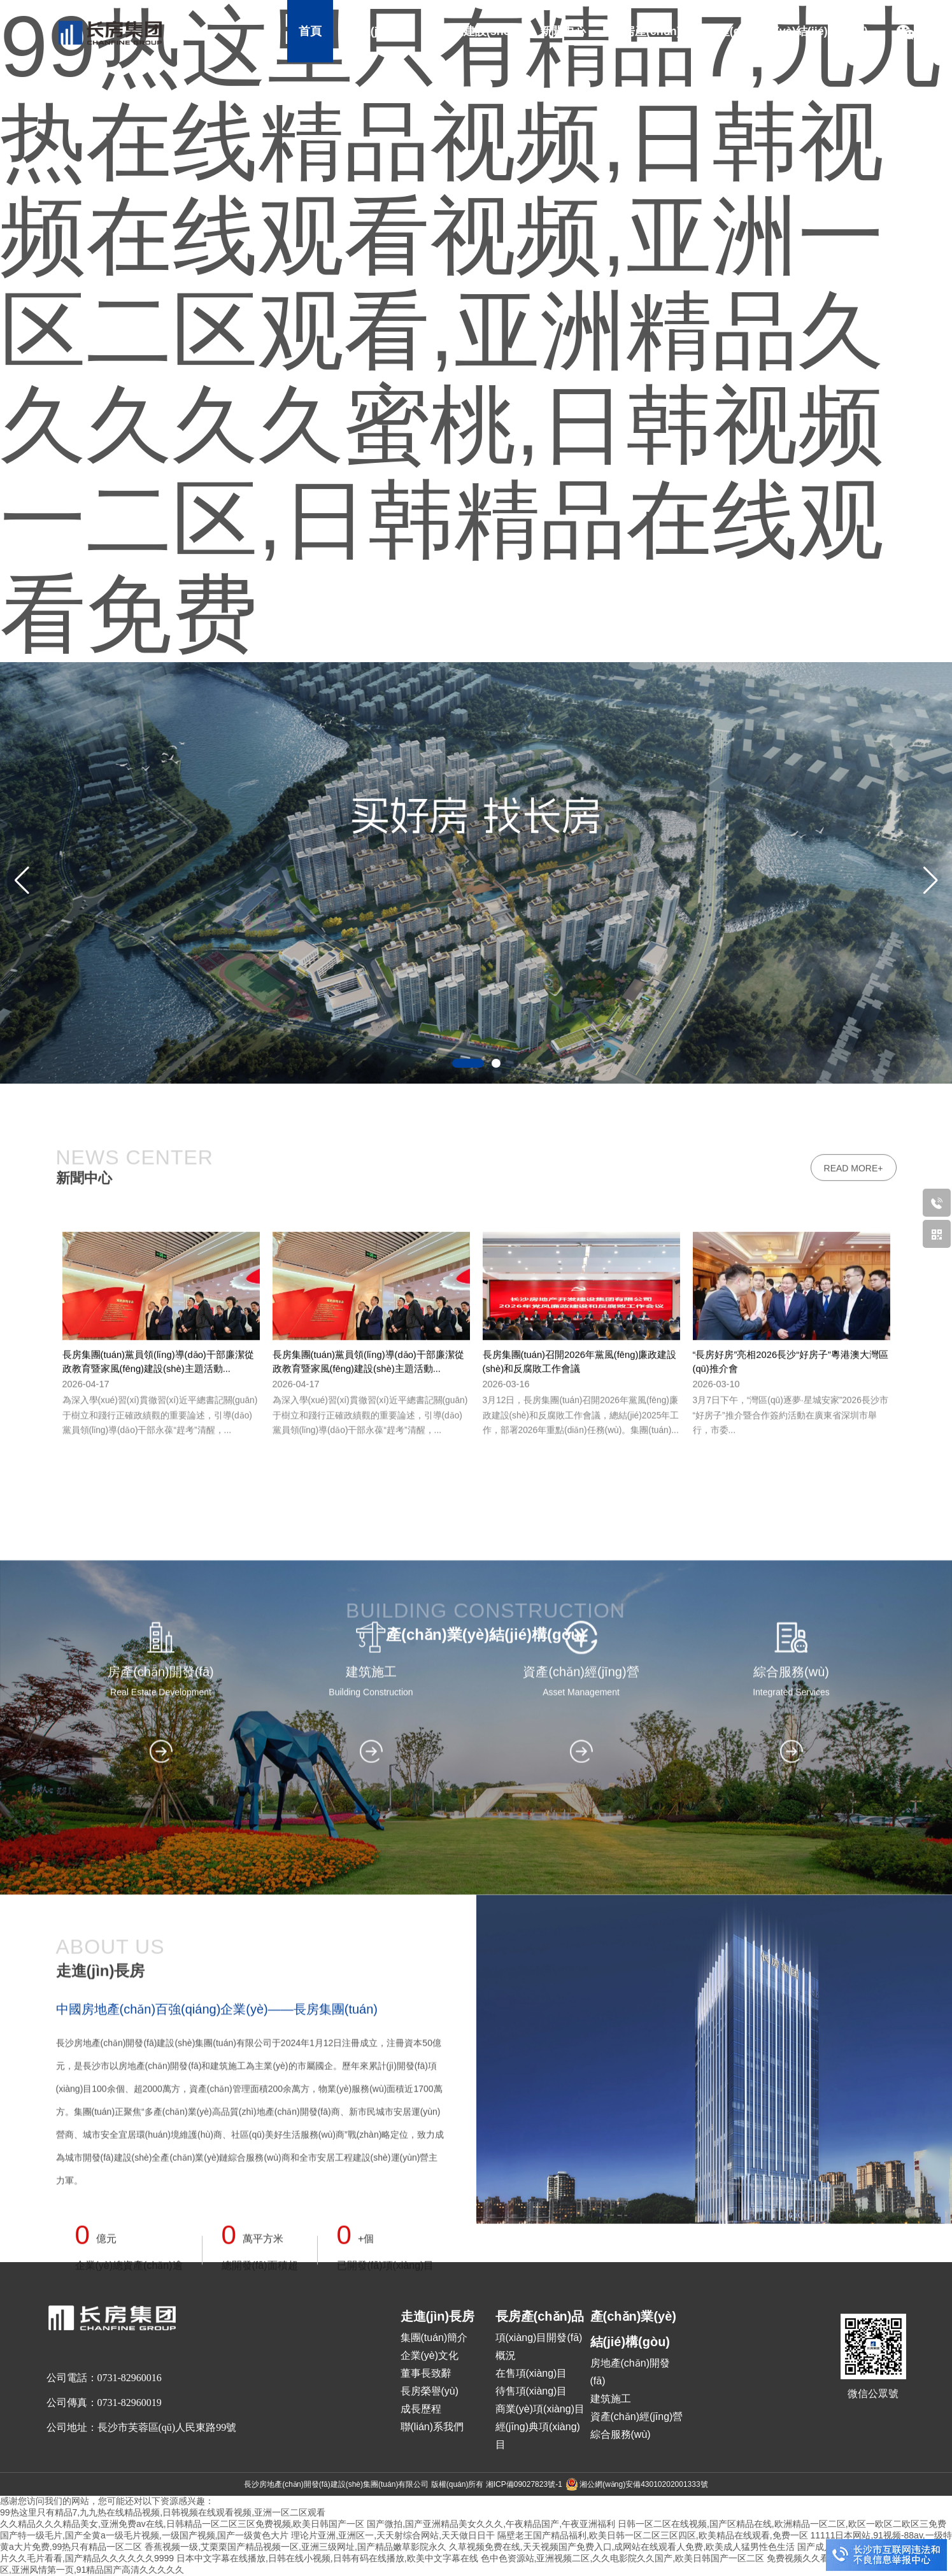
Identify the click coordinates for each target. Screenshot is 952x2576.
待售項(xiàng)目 (531, 2391)
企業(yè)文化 (430, 2355)
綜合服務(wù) (620, 2434)
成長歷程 (421, 2408)
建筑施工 (610, 2398)
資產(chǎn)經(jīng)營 (636, 2416)
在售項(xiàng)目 (531, 2373)
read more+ (853, 2174)
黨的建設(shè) (477, 31)
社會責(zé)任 (511, 93)
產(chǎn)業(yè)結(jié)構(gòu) (793, 31)
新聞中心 (563, 31)
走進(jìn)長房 (381, 31)
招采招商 (593, 93)
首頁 (310, 31)
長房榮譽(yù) (430, 2391)
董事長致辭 (426, 2373)
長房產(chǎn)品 (652, 31)
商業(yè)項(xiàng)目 (540, 2408)
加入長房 (665, 93)
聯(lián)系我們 (432, 2426)
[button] (930, 880)
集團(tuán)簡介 (434, 2337)
